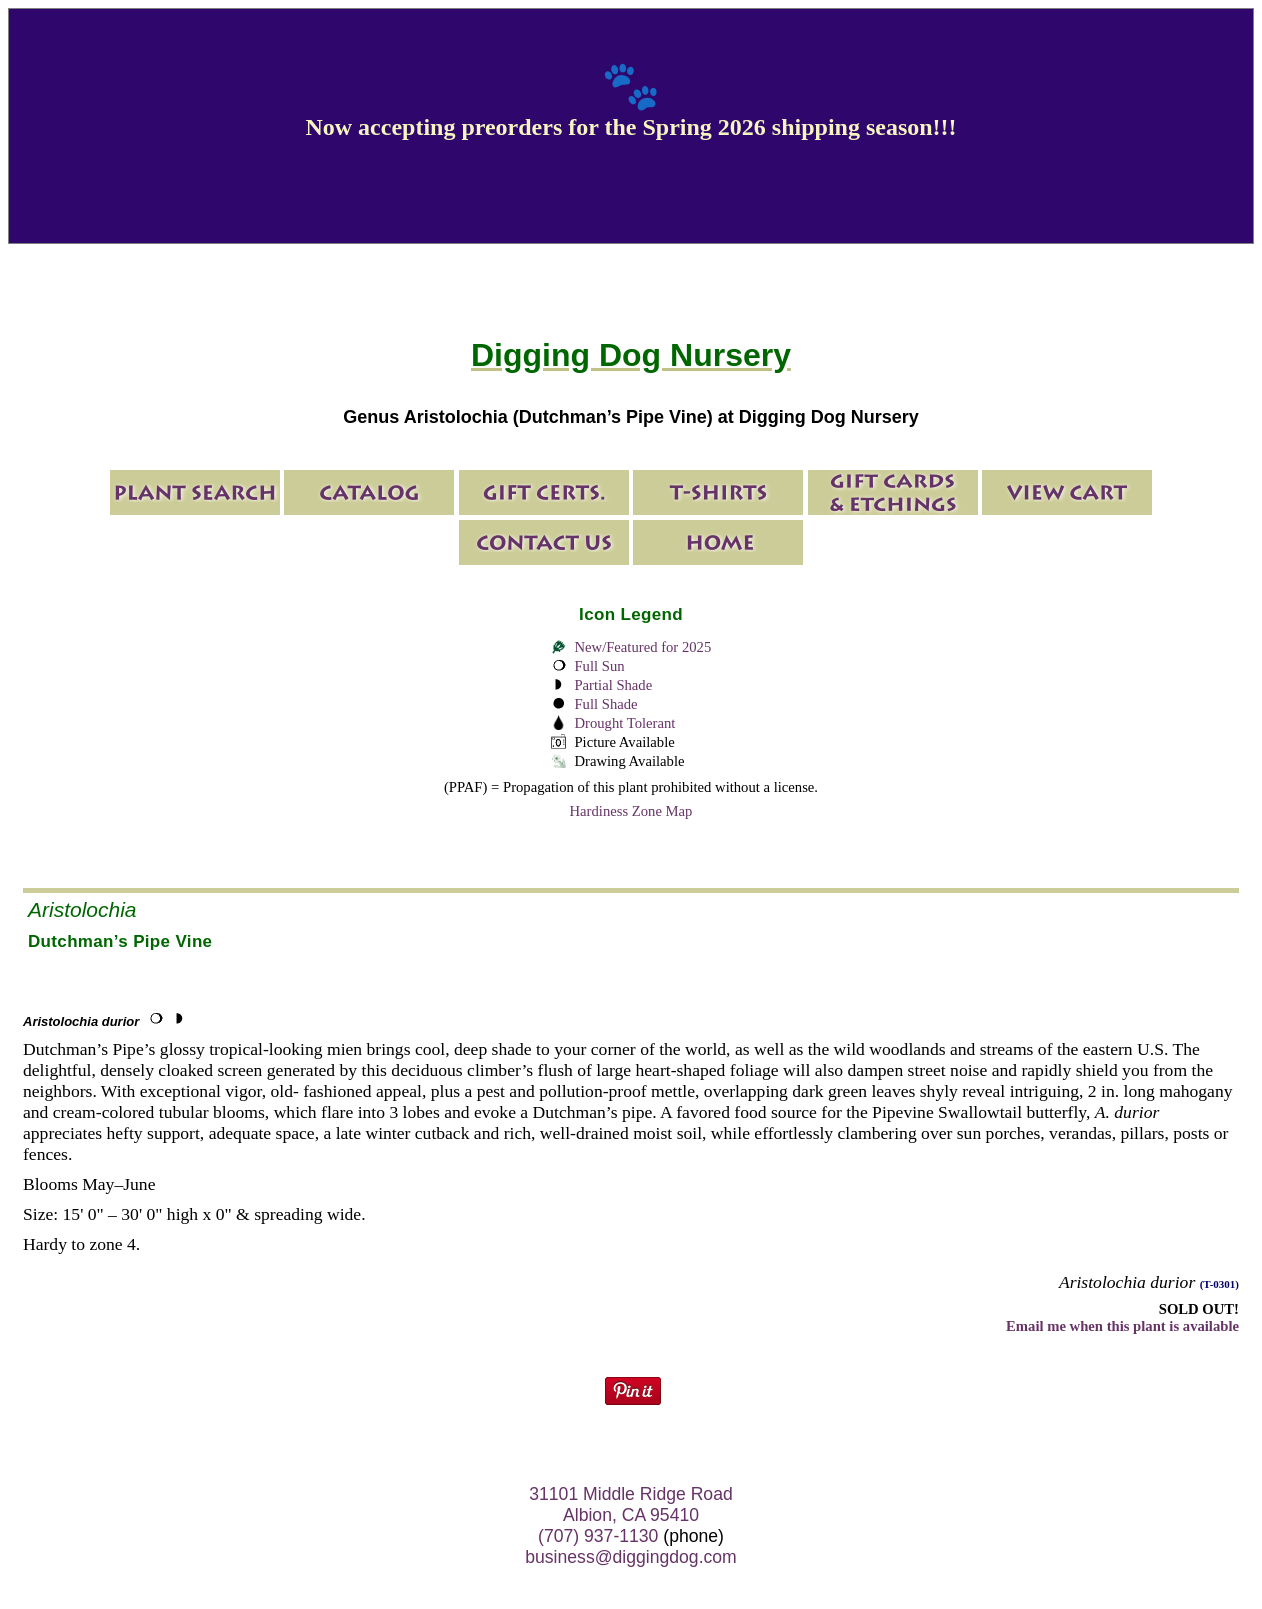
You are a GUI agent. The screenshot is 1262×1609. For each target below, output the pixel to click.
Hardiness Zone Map (631, 811)
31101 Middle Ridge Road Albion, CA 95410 (630, 1504)
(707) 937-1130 (598, 1536)
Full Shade (605, 704)
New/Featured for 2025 (642, 647)
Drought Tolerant (624, 723)
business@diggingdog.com (631, 1557)
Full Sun (599, 666)
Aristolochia (82, 909)
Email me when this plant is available (1122, 1326)
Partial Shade (613, 685)
